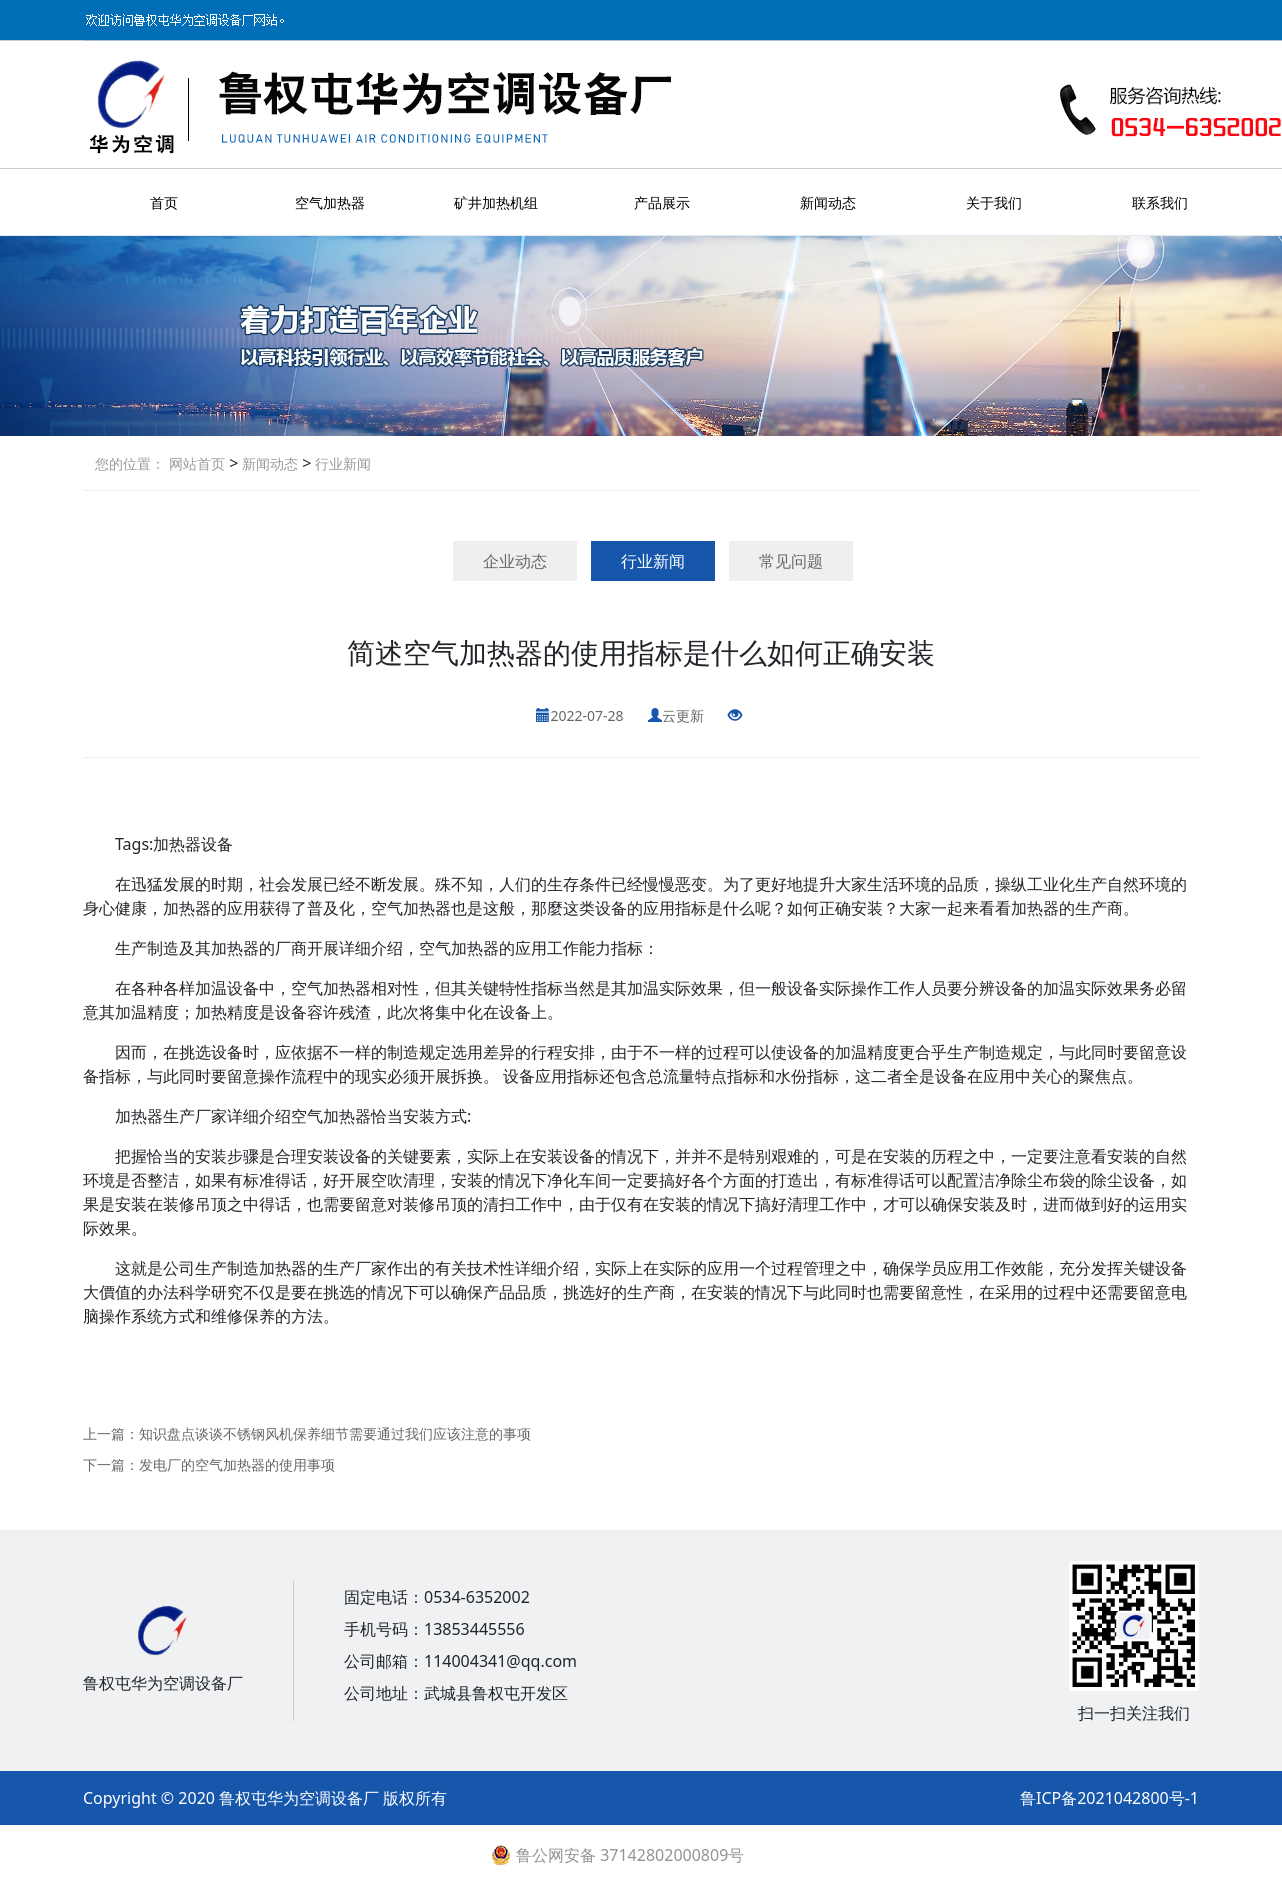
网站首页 (197, 463)
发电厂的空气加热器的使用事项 (237, 1464)
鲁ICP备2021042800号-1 (1109, 1798)
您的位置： (130, 463)
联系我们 (1160, 202)
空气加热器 (330, 202)
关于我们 (994, 202)
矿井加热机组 (496, 202)
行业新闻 (341, 463)
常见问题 (791, 561)
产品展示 (662, 202)
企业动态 (515, 561)
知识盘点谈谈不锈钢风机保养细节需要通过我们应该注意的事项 (335, 1433)
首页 (164, 202)
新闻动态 (828, 202)
